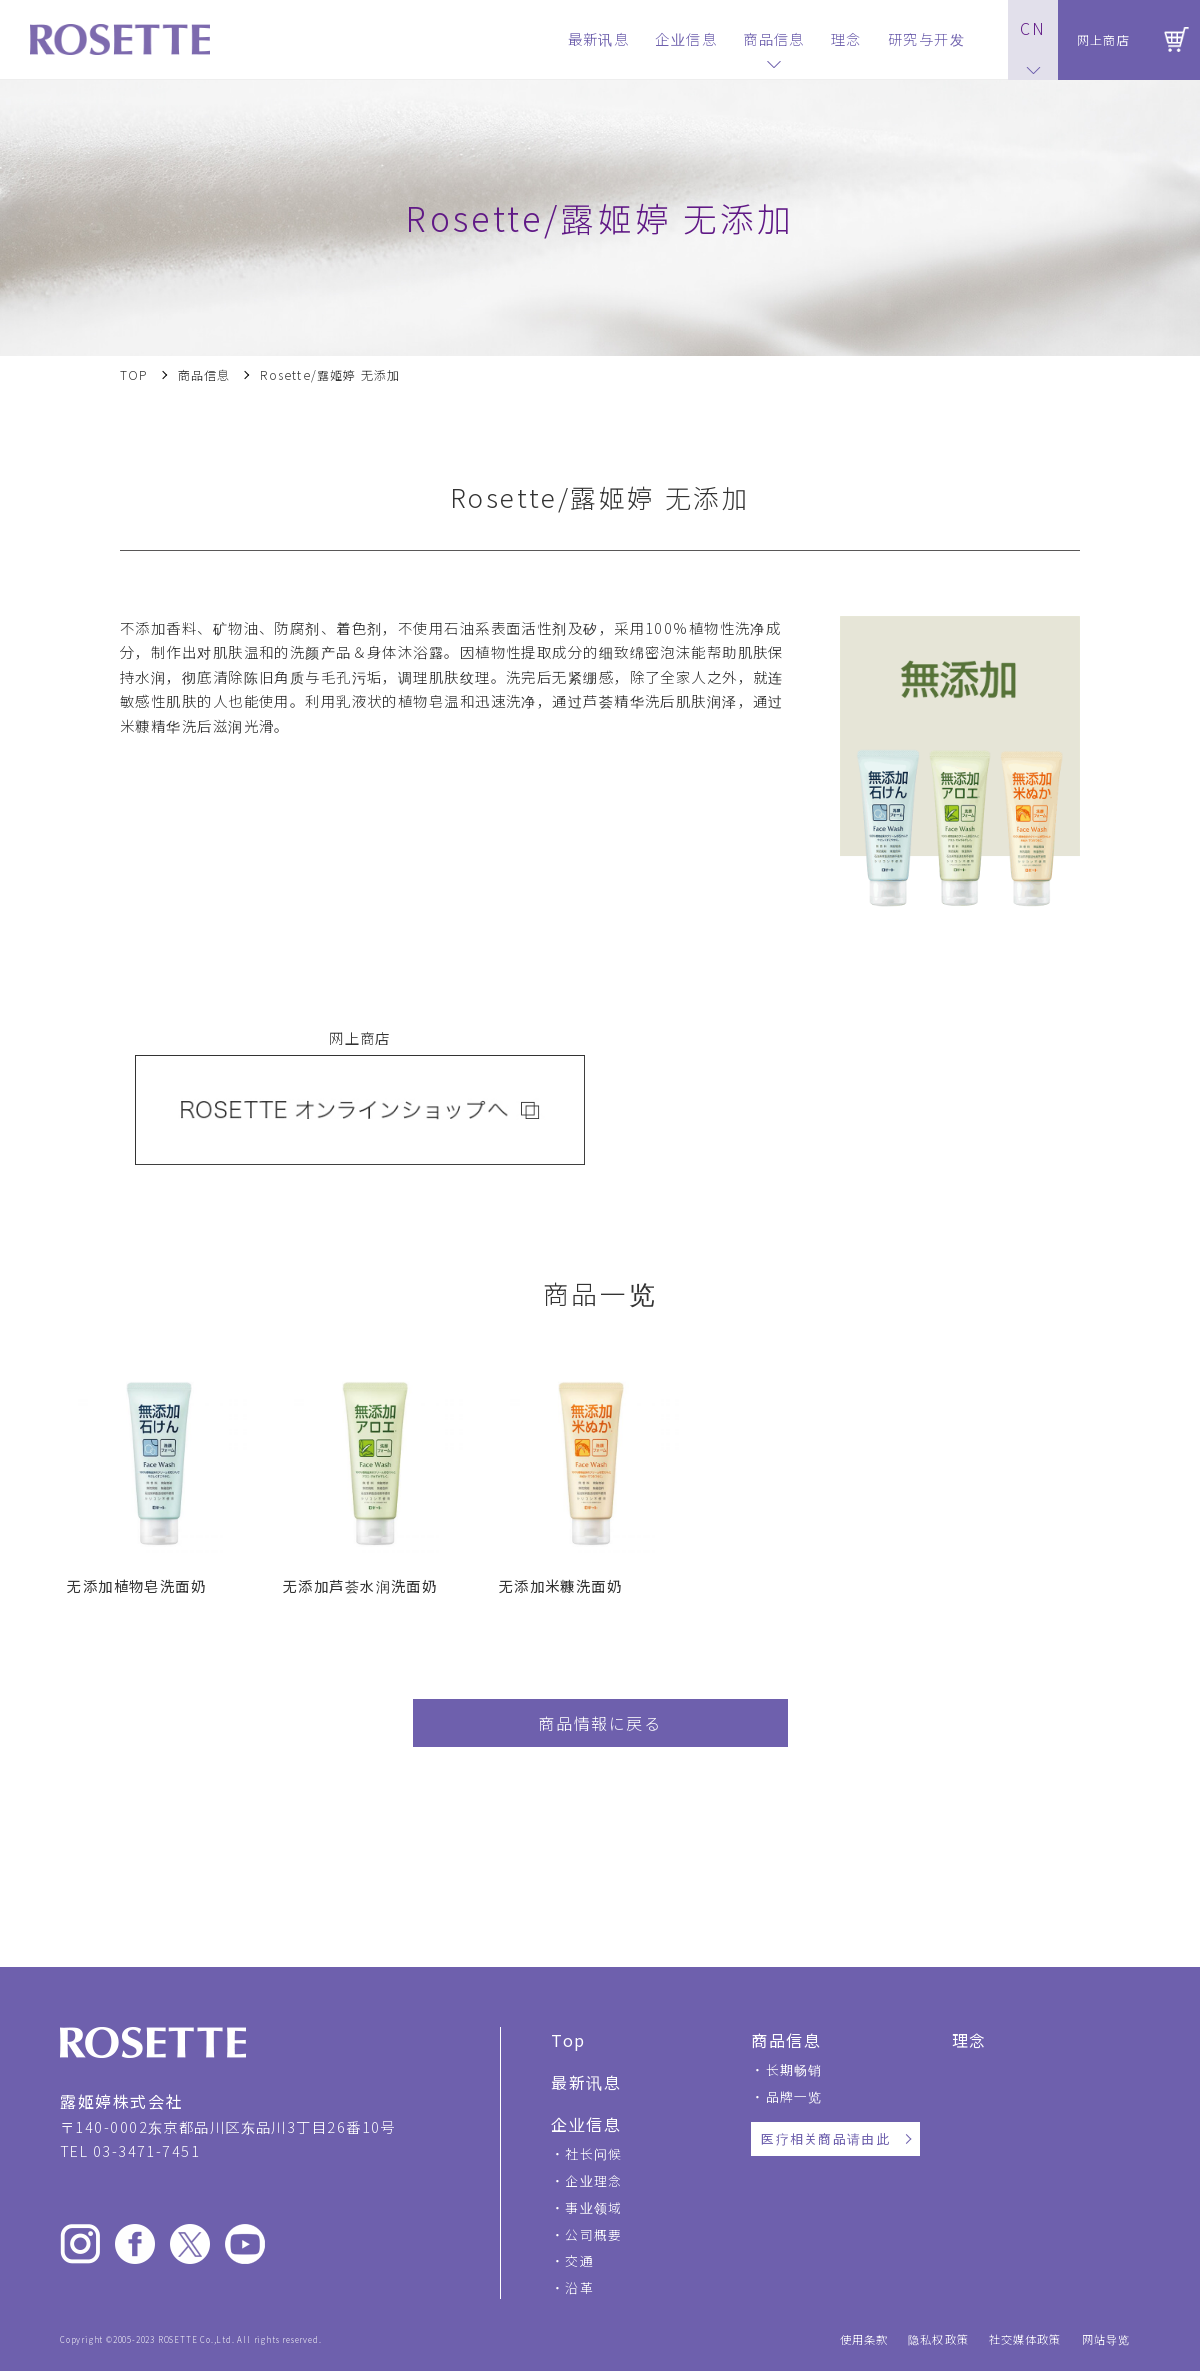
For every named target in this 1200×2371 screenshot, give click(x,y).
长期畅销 (794, 2069)
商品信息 (204, 375)
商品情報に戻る (599, 1723)
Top (568, 2040)
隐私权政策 (938, 2339)
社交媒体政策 (1025, 2339)
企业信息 (586, 2124)
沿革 (579, 2287)
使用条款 (864, 2339)
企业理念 (593, 2180)
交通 (579, 2260)
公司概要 (593, 2234)
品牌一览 (794, 2096)
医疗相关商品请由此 (825, 2138)
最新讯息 (586, 2082)
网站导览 (1106, 2339)
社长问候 (593, 2153)
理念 (969, 2040)
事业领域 (593, 2207)
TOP (134, 375)
